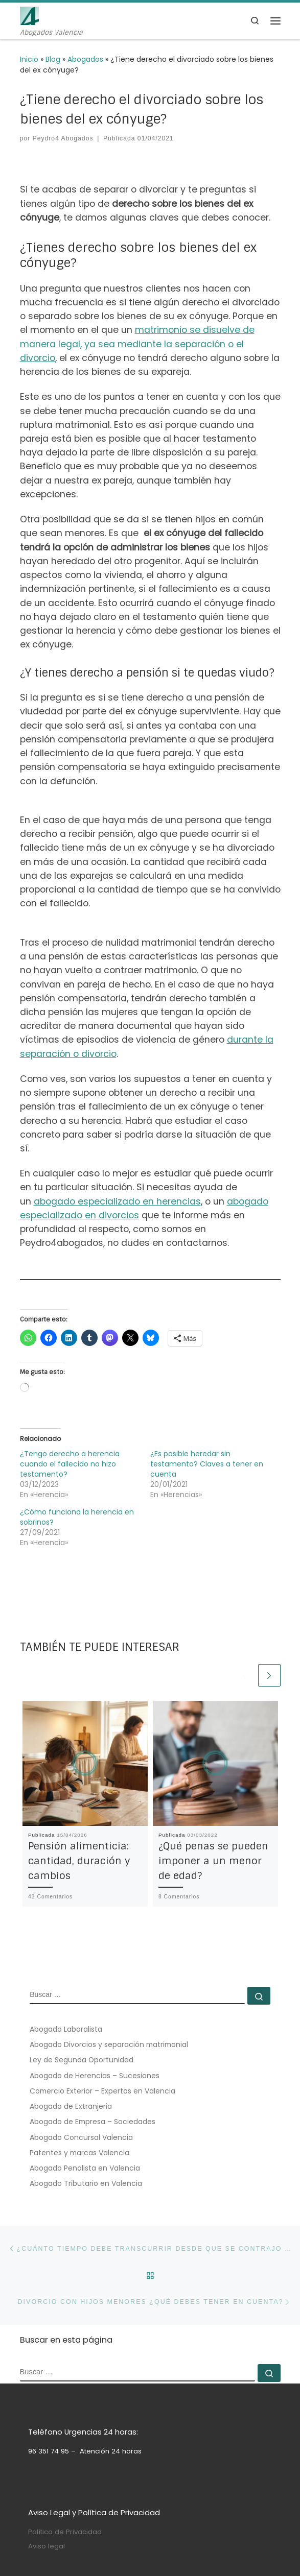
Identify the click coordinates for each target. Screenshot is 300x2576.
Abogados (85, 59)
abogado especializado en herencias (117, 1201)
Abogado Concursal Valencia (81, 2137)
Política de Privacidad (65, 2532)
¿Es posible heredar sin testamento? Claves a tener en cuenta (206, 1464)
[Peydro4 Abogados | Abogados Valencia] (29, 15)
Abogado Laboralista (66, 2029)
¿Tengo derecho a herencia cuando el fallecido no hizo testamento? (70, 1464)
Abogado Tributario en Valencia (86, 2183)
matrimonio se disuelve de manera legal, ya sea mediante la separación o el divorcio (137, 344)
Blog (52, 59)
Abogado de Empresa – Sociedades (92, 2121)
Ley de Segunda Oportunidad (81, 2060)
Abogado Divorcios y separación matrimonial (109, 2044)
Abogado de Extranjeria (71, 2106)
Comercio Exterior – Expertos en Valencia (102, 2091)
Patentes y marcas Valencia (79, 2153)
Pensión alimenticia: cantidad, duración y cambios (79, 1861)
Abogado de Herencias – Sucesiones (94, 2076)
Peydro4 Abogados (63, 138)
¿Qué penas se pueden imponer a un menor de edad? (213, 1861)
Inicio (29, 59)
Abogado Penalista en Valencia (85, 2168)
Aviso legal (46, 2546)
